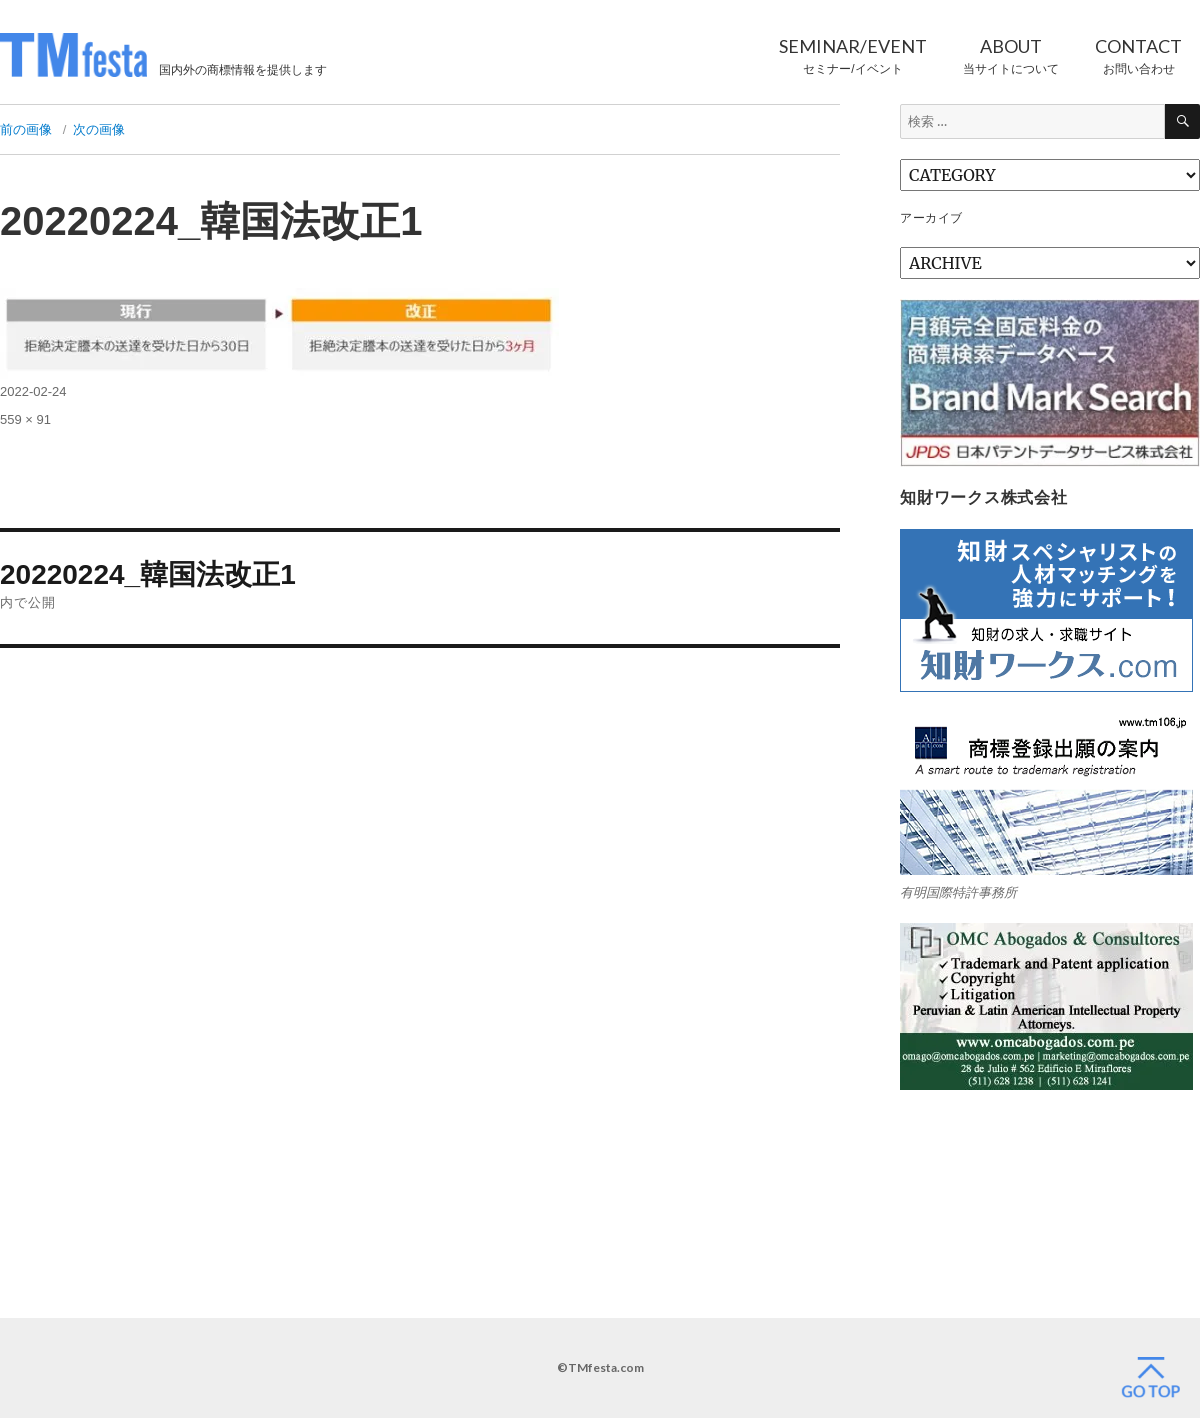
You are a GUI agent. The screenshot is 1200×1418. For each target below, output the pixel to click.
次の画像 (99, 129)
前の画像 (26, 129)
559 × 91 (25, 419)
